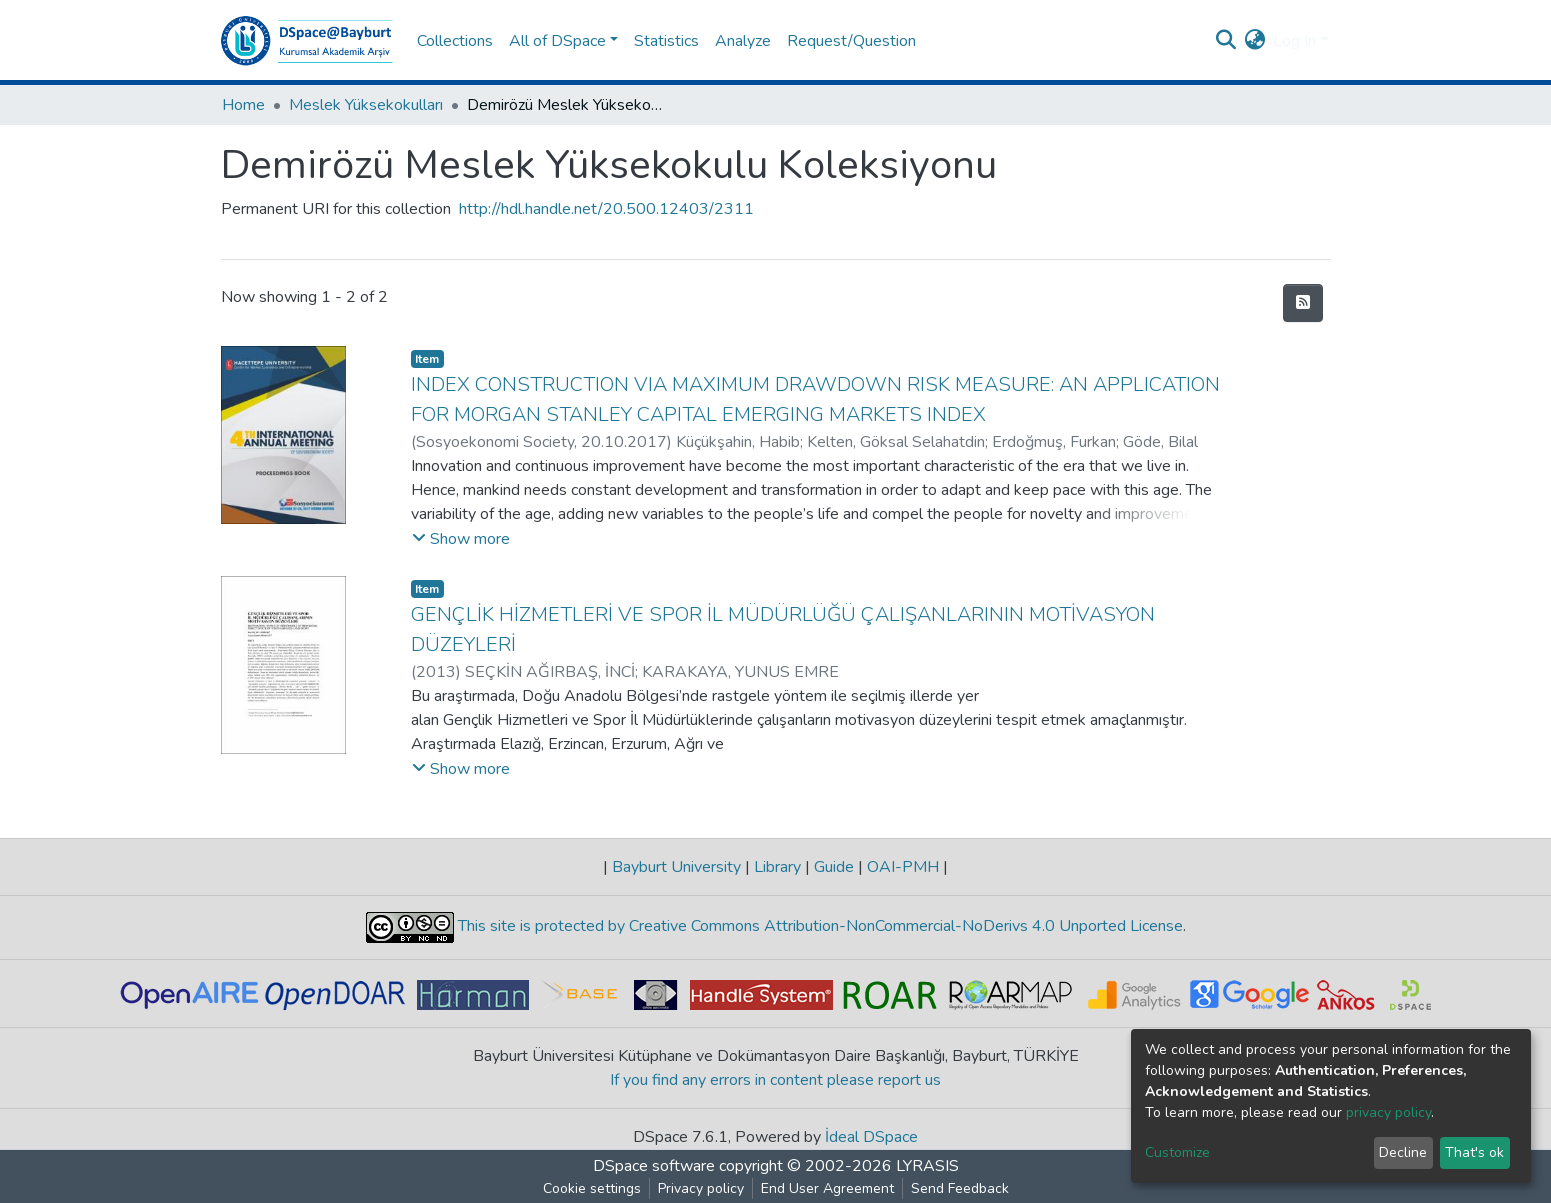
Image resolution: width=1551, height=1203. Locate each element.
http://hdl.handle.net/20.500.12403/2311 (606, 209)
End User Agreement (827, 1188)
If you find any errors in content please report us (775, 1080)
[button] (1254, 41)
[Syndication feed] (1303, 303)
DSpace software (654, 1166)
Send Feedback (960, 1188)
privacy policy (1388, 1112)
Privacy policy (701, 1188)
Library (777, 867)
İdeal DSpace (871, 1137)
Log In (1294, 41)
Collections (455, 41)
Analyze (743, 41)
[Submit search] (1225, 41)
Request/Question (851, 41)
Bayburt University (676, 867)
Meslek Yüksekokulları (366, 105)
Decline (1403, 1152)
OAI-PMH (903, 867)
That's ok (1474, 1152)
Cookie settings (592, 1188)
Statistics (666, 41)
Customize (1177, 1152)
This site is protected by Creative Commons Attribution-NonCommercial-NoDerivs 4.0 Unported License (818, 927)
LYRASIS (927, 1166)
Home (243, 105)
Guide (834, 867)
